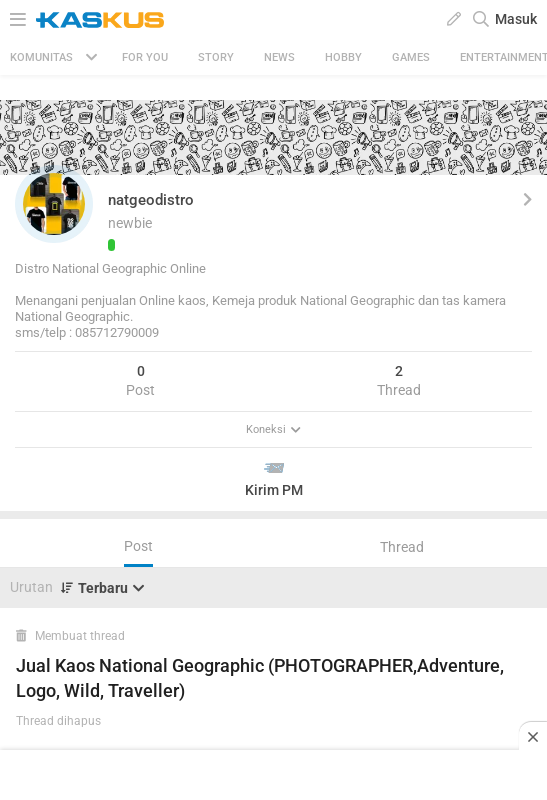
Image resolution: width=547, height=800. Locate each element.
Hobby (343, 57)
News (279, 57)
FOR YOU (145, 57)
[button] (54, 204)
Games (411, 57)
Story (216, 57)
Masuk (516, 19)
